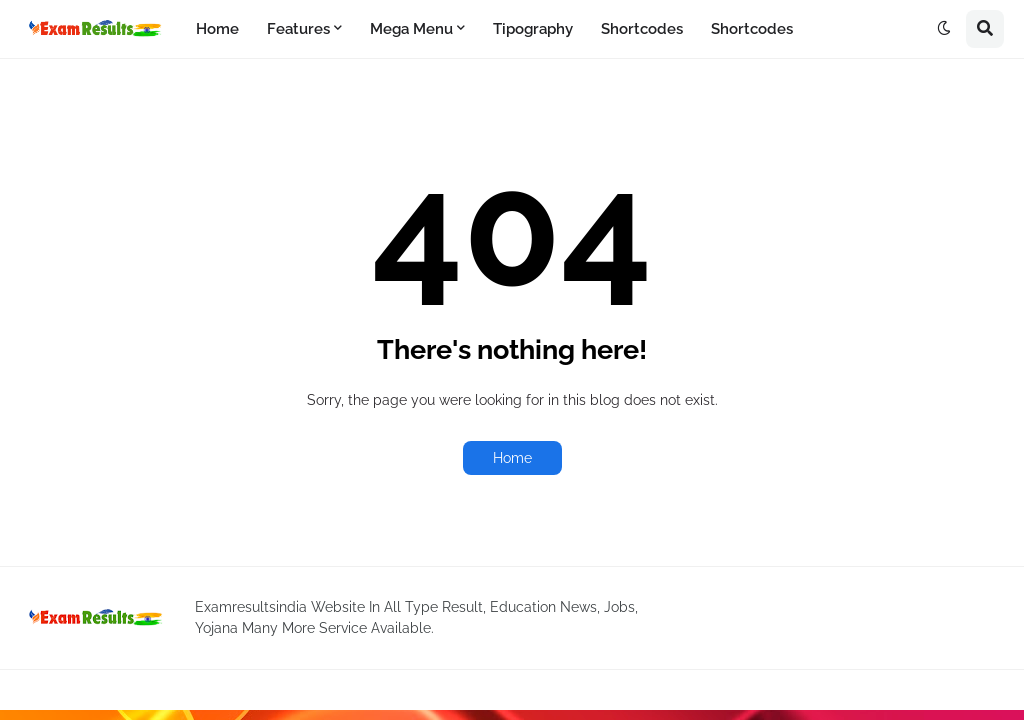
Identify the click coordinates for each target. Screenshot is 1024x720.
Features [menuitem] (298, 29)
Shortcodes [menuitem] (642, 29)
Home (512, 458)
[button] (944, 29)
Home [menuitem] (217, 29)
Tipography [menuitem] (533, 29)
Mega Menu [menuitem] (411, 29)
